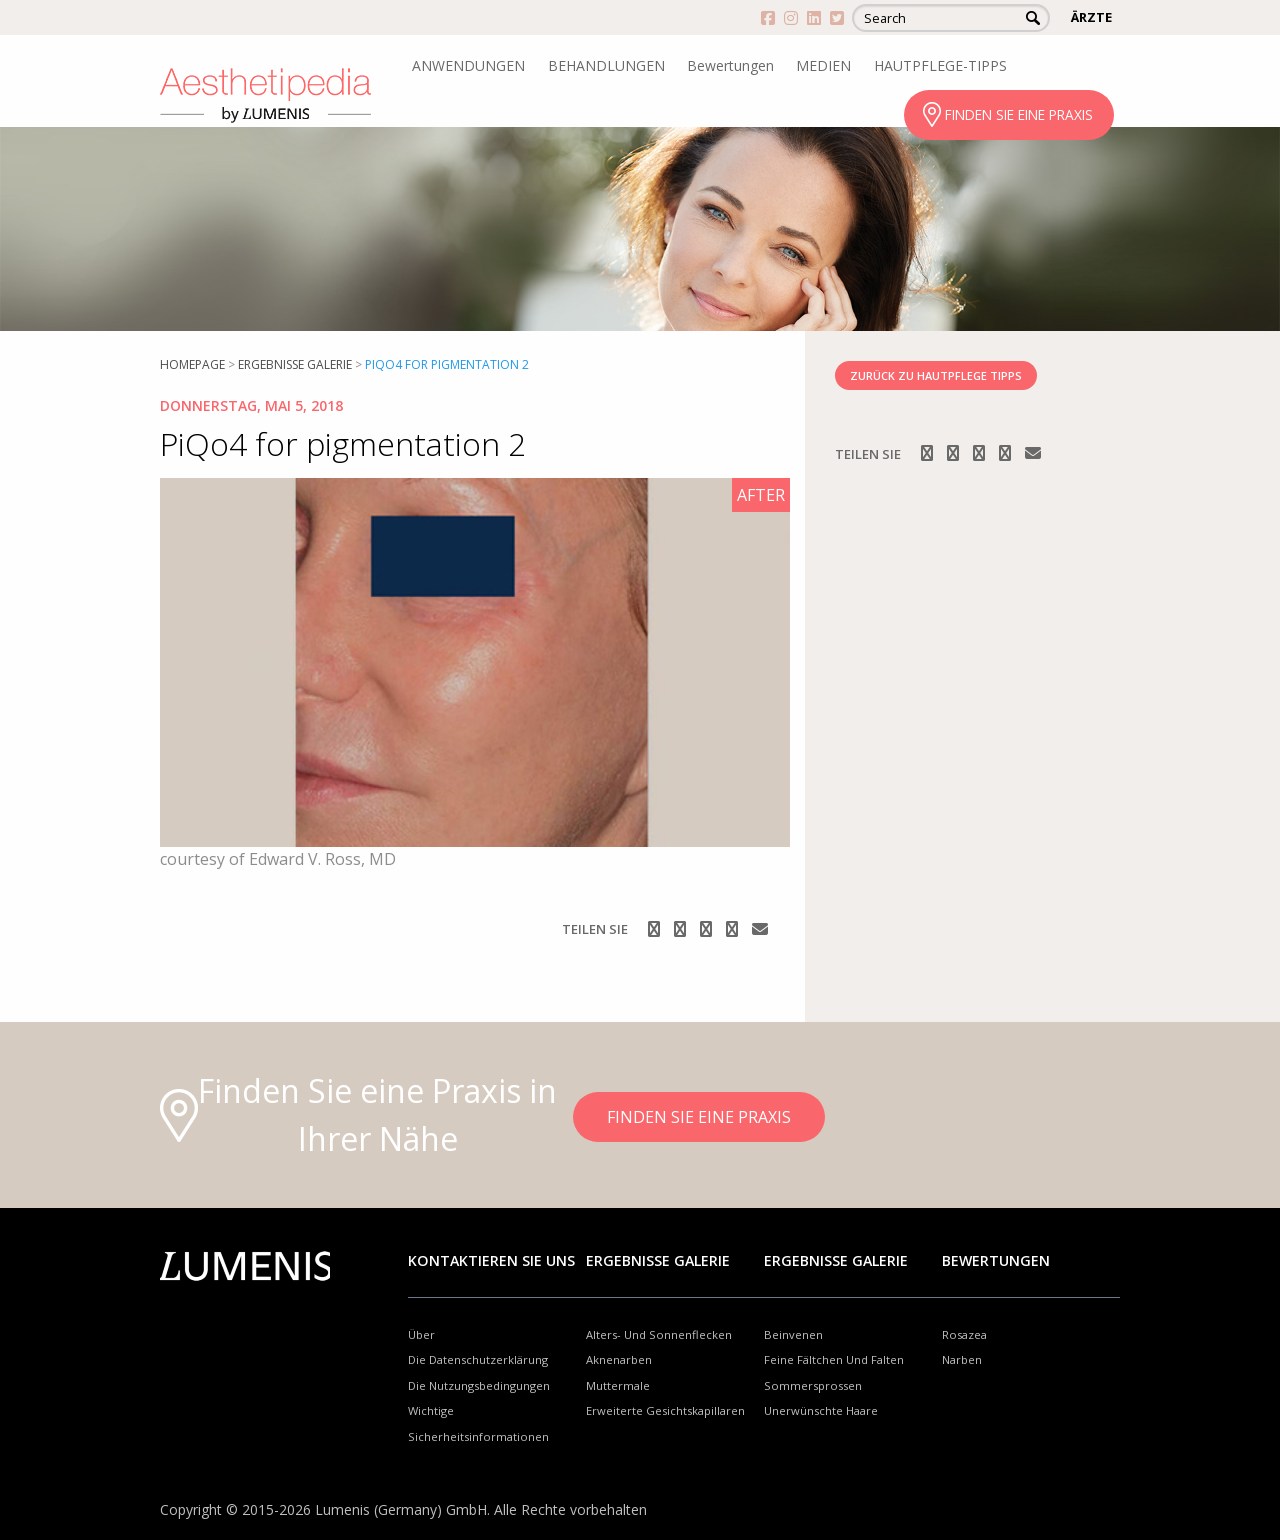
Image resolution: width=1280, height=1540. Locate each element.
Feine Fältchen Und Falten (834, 1359)
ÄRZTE (1091, 17)
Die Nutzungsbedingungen (479, 1385)
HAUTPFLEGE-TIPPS (940, 65)
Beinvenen (793, 1334)
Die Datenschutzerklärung (478, 1359)
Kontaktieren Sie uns (491, 1260)
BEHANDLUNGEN (606, 65)
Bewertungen (730, 65)
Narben (962, 1359)
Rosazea (964, 1334)
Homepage (192, 364)
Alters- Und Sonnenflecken (659, 1334)
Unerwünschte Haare (821, 1410)
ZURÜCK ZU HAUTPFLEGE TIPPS (936, 375)
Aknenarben (619, 1359)
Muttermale (618, 1385)
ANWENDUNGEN (468, 65)
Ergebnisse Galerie (295, 364)
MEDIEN (823, 65)
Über (421, 1334)
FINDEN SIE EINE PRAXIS (1019, 114)
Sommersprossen (813, 1385)
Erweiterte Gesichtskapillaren (665, 1410)
